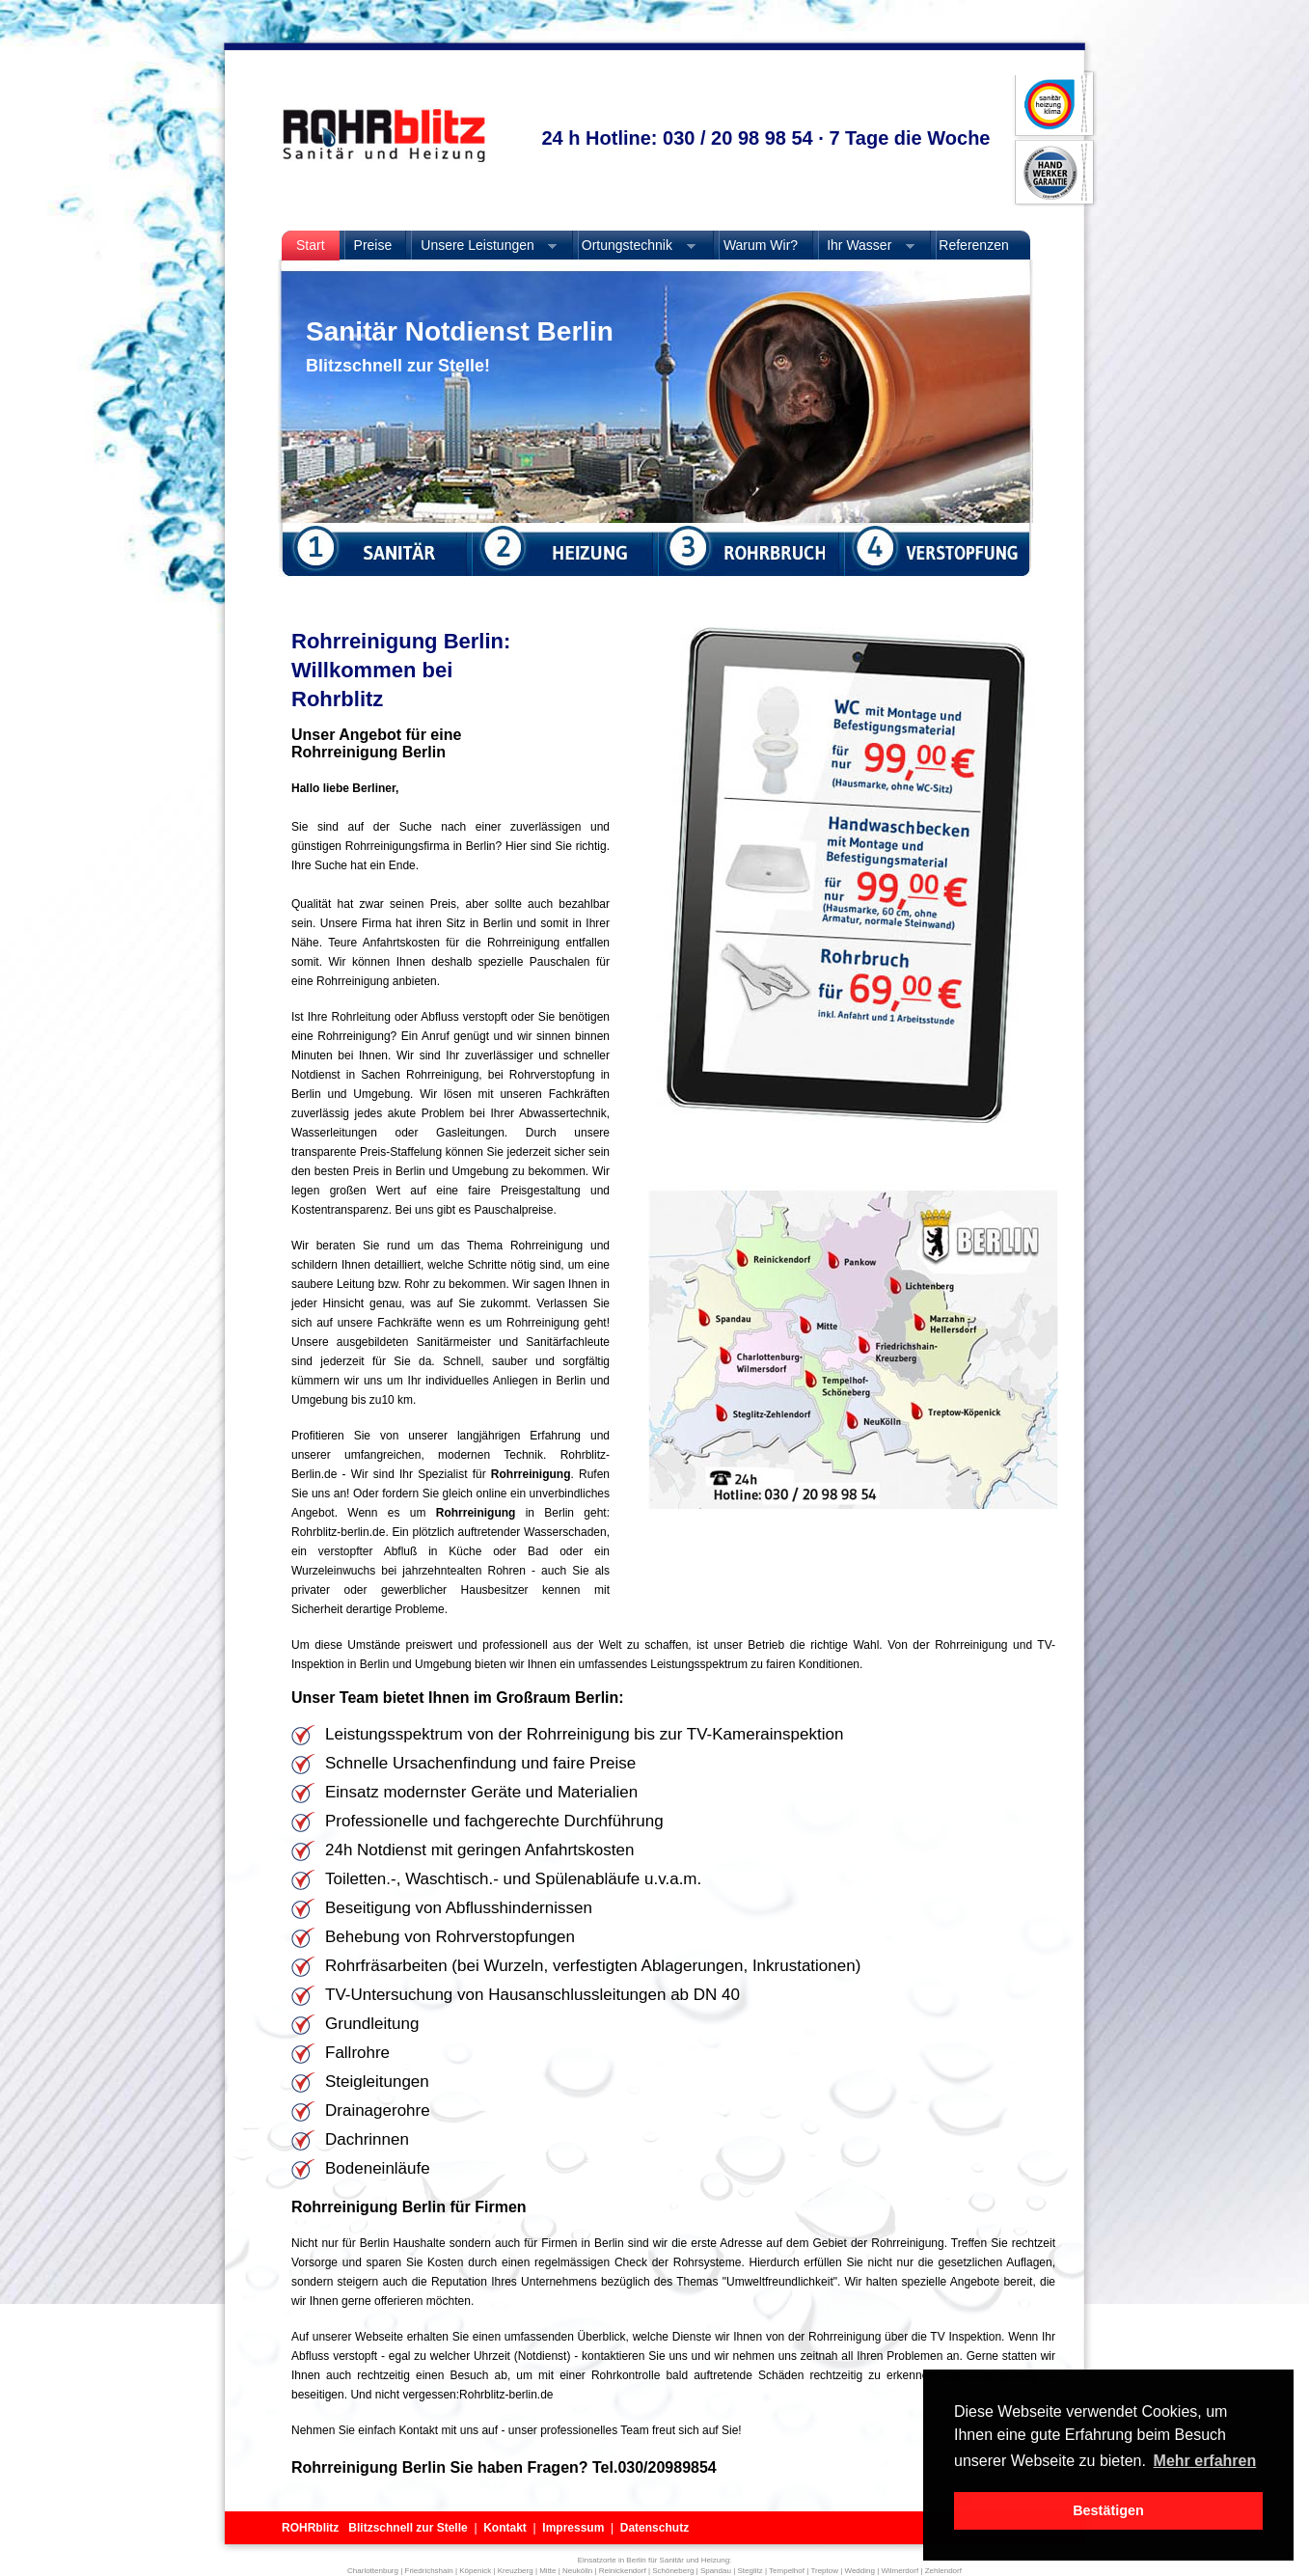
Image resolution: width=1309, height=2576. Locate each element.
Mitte (547, 2570)
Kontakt (505, 2528)
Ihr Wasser (863, 245)
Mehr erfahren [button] (1205, 2461)
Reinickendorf (622, 2570)
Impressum (573, 2528)
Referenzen (973, 245)
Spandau (715, 2570)
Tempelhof (786, 2570)
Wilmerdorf (899, 2570)
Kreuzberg (515, 2570)
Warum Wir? (759, 245)
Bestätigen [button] (1108, 2510)
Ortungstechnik (631, 245)
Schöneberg (673, 2570)
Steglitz (749, 2570)
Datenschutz (654, 2528)
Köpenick (475, 2570)
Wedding (860, 2570)
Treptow (824, 2570)
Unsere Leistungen (481, 245)
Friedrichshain (429, 2570)
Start (310, 245)
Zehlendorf (943, 2570)
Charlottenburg (372, 2570)
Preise (373, 245)
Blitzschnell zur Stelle (407, 2528)
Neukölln (577, 2570)
